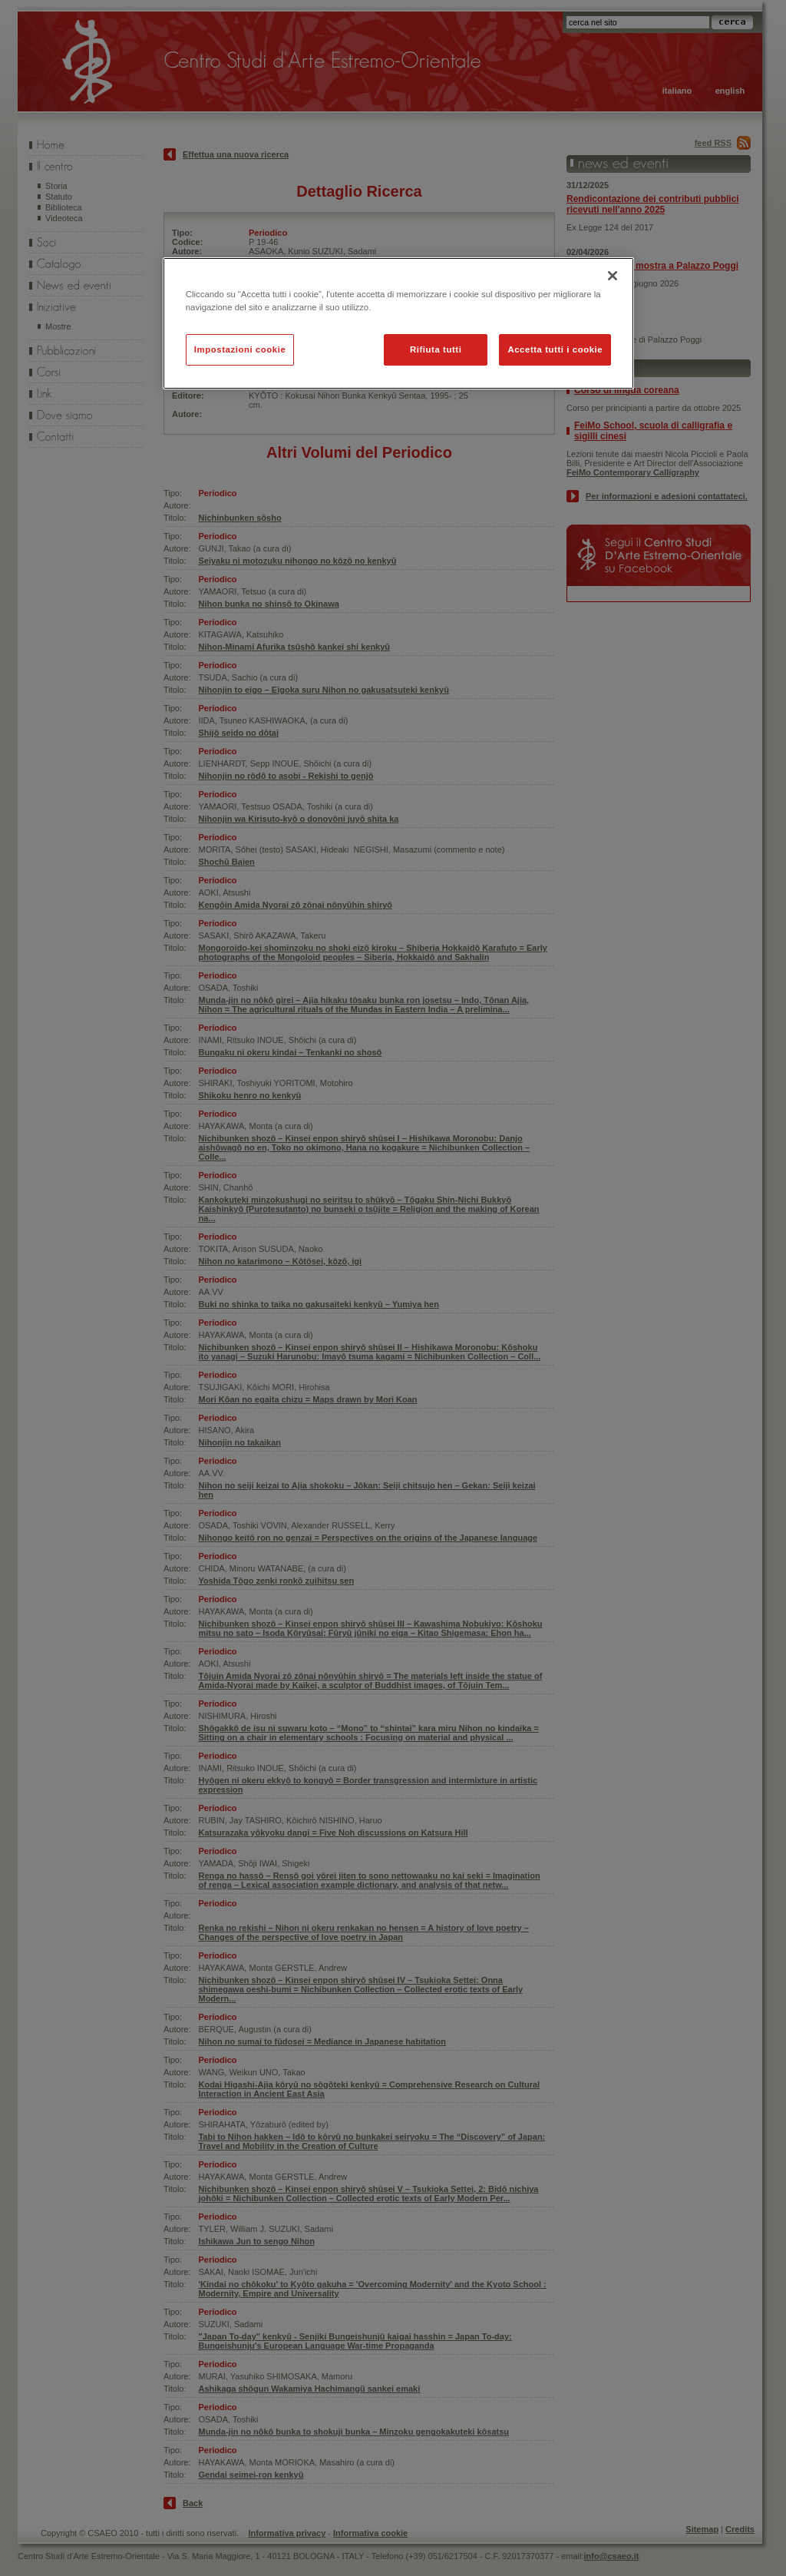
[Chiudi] (612, 276)
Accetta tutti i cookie (555, 349)
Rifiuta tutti (435, 349)
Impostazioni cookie (240, 349)
